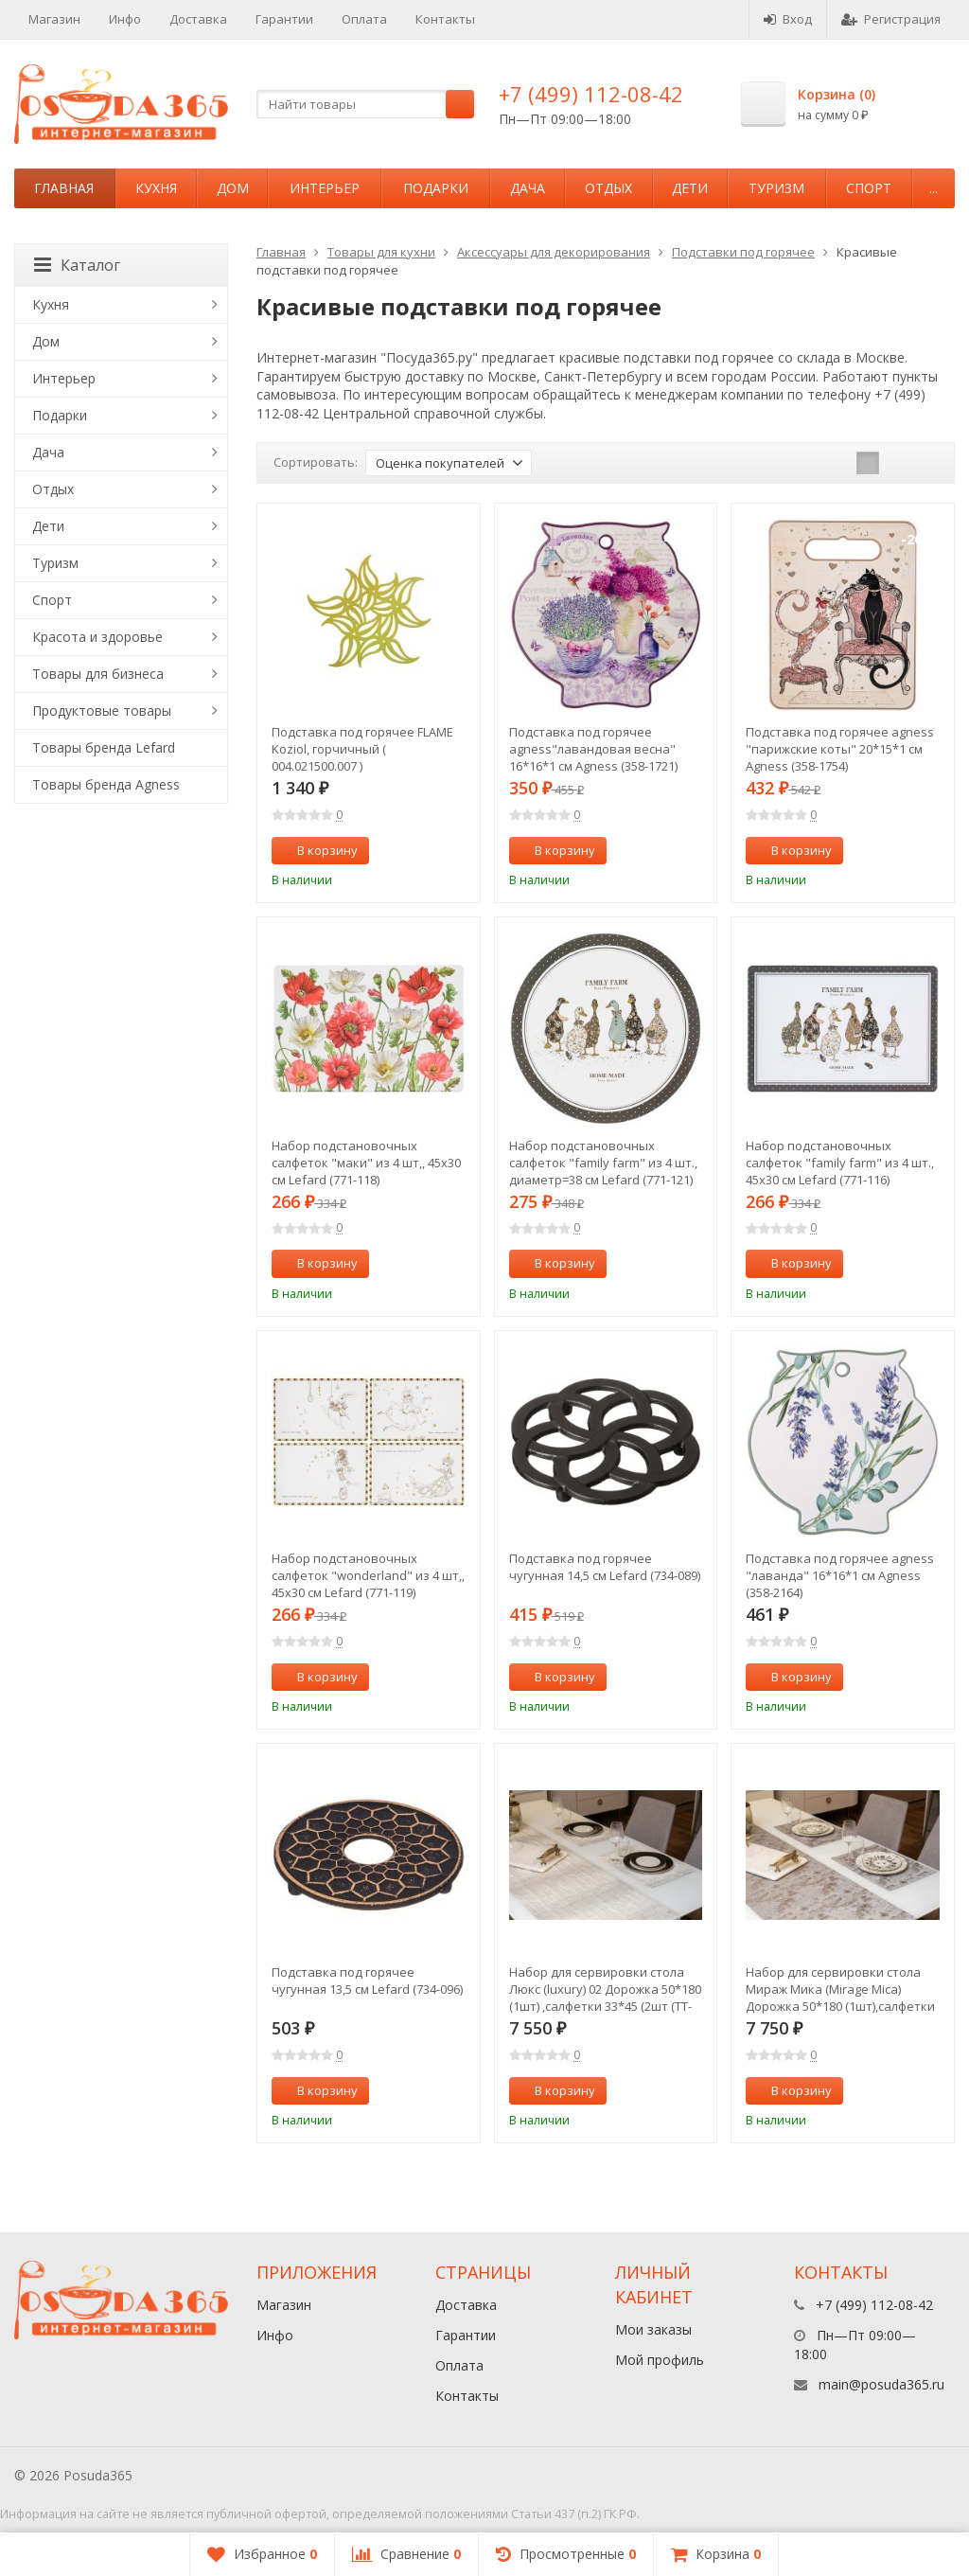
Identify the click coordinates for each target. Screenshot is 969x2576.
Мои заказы (653, 2329)
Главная (64, 188)
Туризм (776, 188)
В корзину (317, 850)
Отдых (608, 188)
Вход (788, 18)
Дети (690, 188)
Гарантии (284, 18)
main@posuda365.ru (881, 2384)
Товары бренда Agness (106, 784)
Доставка (198, 18)
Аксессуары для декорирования (553, 251)
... (933, 188)
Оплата (364, 18)
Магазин (54, 18)
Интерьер (325, 188)
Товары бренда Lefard (103, 747)
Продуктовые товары (101, 711)
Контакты (445, 18)
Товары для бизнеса (98, 674)
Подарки (435, 188)
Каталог (77, 265)
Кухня (156, 188)
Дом (233, 188)
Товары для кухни (381, 251)
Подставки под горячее (743, 251)
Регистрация (891, 18)
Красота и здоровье (97, 637)
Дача (527, 188)
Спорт (868, 188)
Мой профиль (659, 2360)
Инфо (125, 18)
